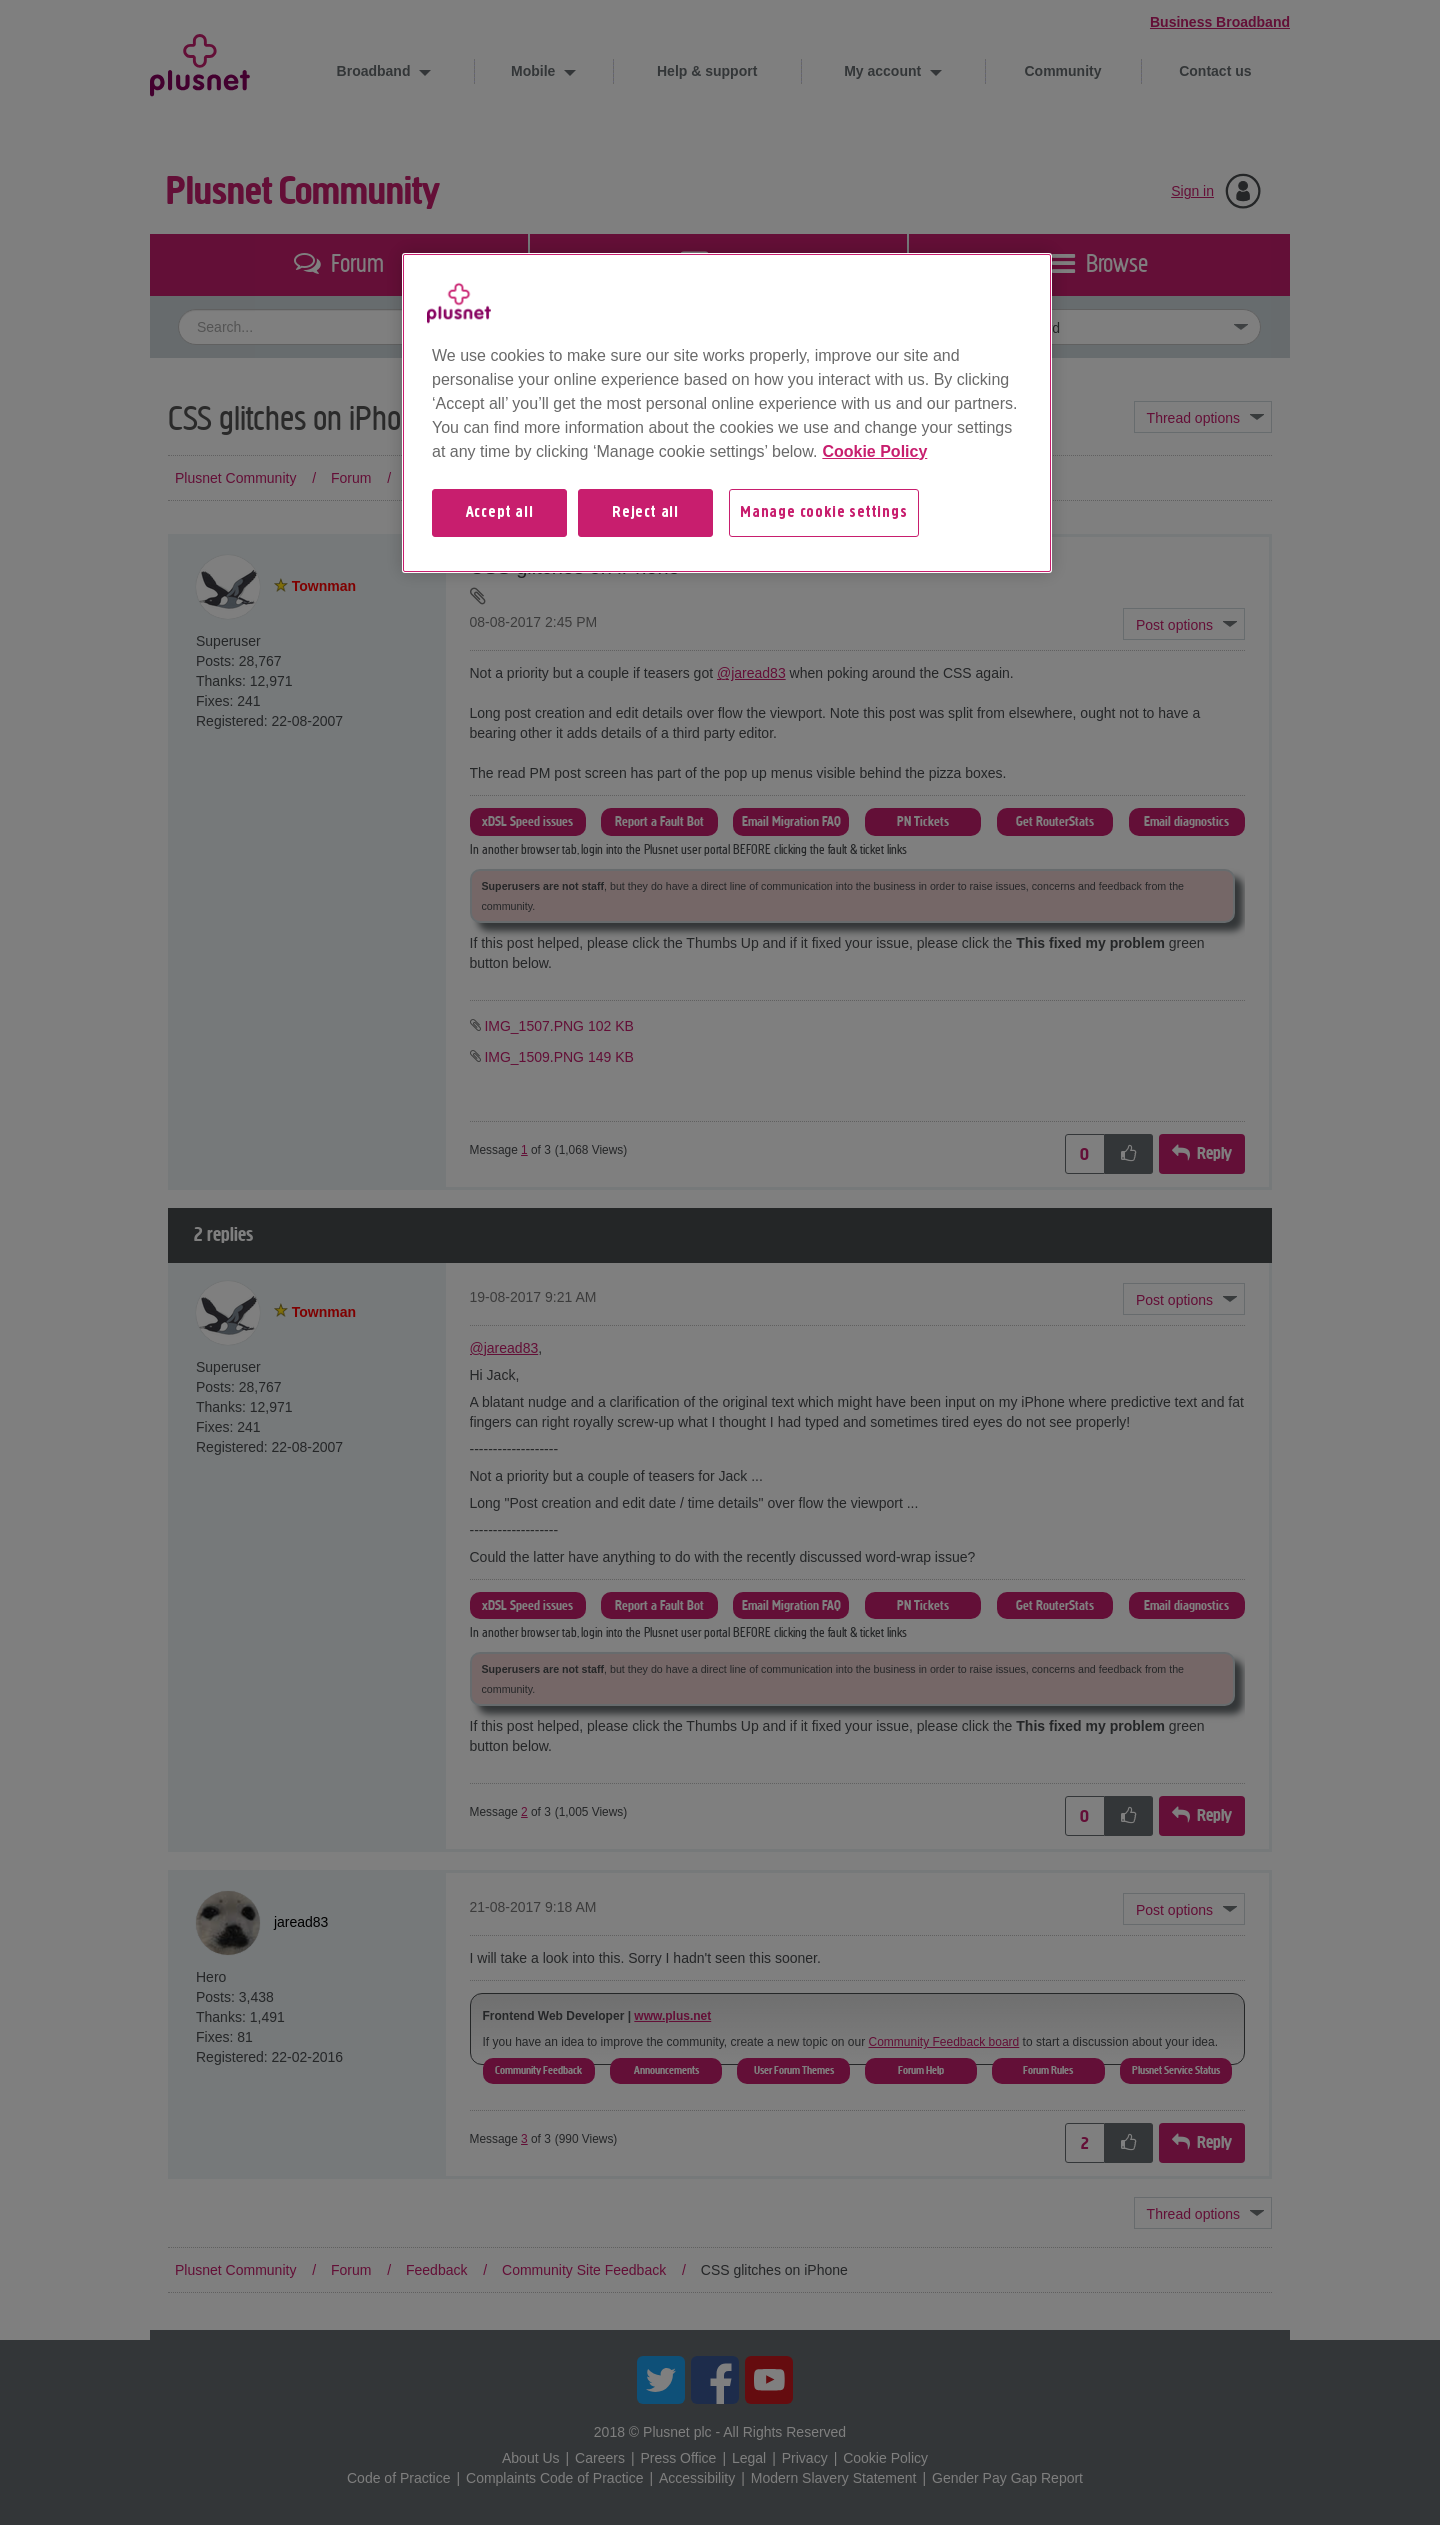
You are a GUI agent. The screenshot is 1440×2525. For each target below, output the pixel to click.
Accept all (500, 513)
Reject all (645, 513)
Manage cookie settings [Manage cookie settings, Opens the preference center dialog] (824, 513)
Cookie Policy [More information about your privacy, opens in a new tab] (874, 451)
